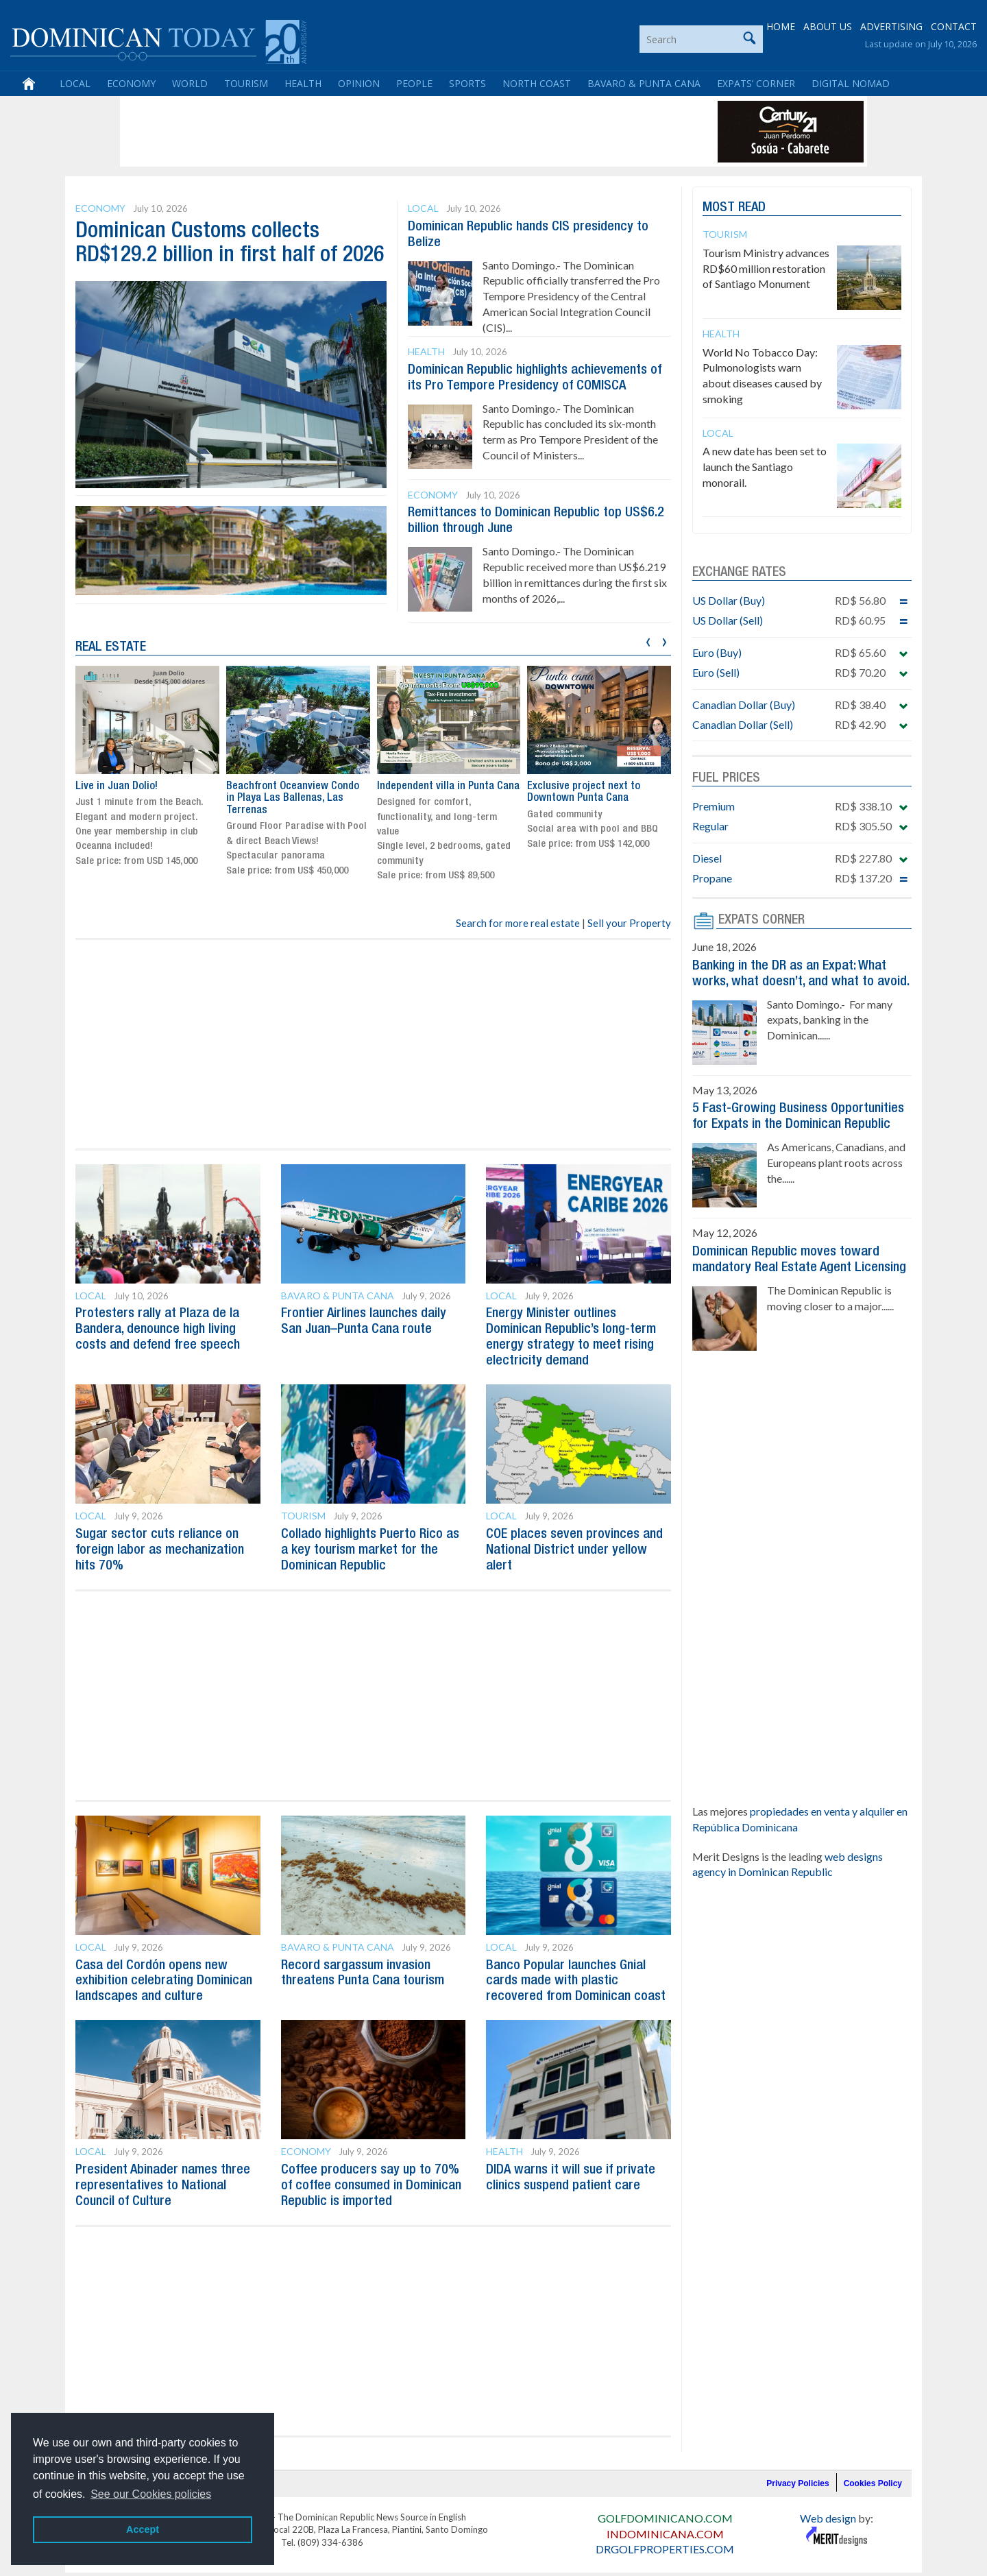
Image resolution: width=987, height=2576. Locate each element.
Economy (131, 84)
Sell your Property (629, 919)
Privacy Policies (797, 2471)
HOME (780, 27)
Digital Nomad (851, 84)
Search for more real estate (518, 919)
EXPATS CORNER (761, 920)
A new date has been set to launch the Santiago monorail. (765, 466)
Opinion (359, 84)
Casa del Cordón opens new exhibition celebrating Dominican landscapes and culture (163, 1972)
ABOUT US (827, 27)
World (190, 84)
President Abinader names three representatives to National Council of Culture (162, 2175)
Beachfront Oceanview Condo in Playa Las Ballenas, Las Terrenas (292, 794)
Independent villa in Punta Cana (448, 782)
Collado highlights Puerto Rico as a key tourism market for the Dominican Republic (370, 1542)
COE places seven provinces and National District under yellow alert (574, 1542)
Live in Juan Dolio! (116, 782)
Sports (467, 84)
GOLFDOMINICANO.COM (665, 2505)
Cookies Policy (873, 2471)
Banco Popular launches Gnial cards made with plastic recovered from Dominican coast (576, 1972)
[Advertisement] (372, 131)
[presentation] (648, 636)
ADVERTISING (891, 27)
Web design (828, 2505)
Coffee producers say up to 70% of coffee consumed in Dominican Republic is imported (371, 2175)
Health (302, 84)
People (414, 84)
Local (75, 84)
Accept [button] (142, 2529)
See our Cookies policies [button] (150, 2494)
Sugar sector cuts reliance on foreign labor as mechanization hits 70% (159, 1542)
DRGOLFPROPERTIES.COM (665, 2536)
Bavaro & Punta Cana (643, 84)
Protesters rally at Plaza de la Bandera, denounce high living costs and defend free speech (157, 1325)
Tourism (246, 84)
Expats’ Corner (756, 84)
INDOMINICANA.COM (665, 2520)
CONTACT (954, 27)
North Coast (536, 84)
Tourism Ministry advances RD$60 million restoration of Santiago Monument (766, 268)
